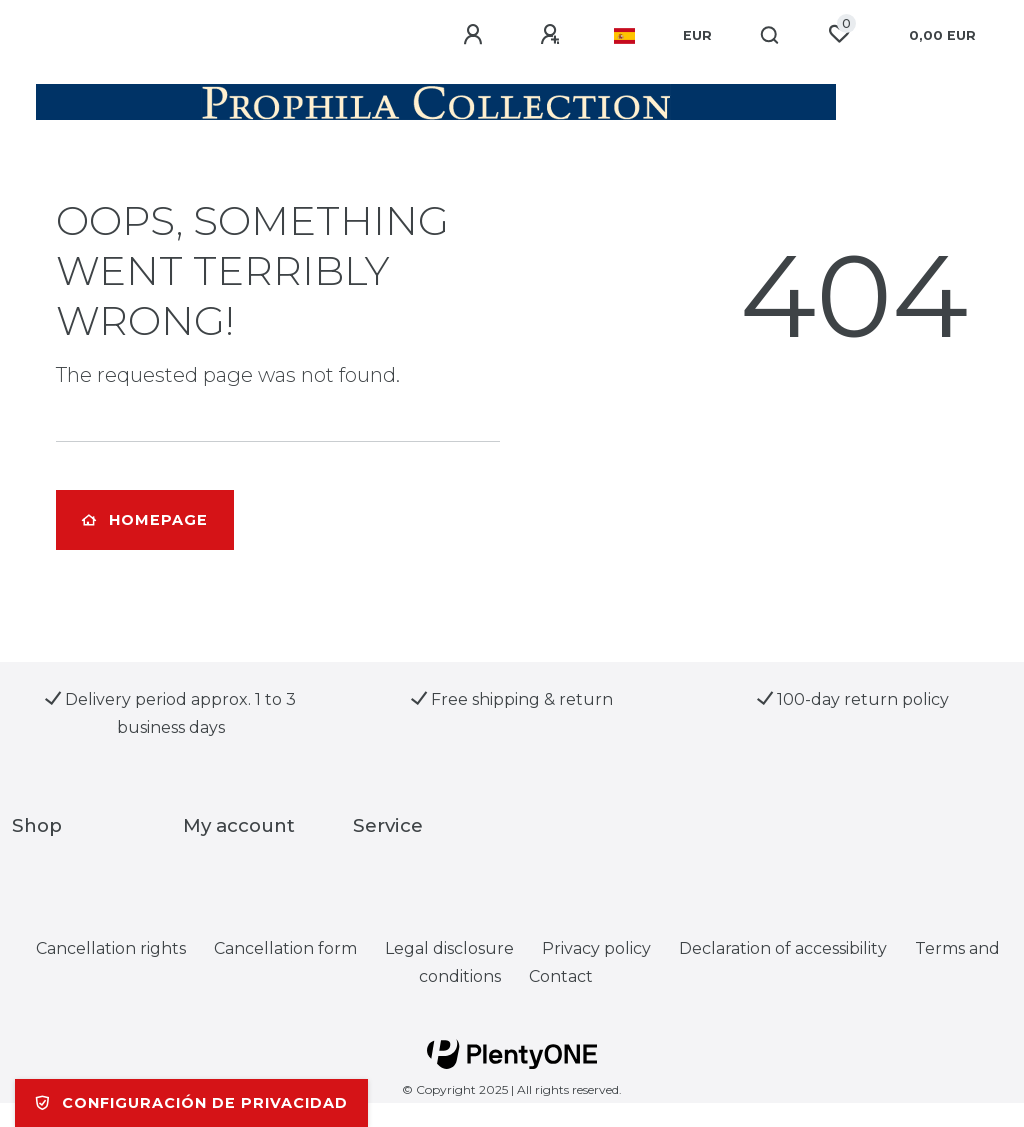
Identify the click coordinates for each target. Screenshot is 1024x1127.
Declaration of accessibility (783, 948)
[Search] (770, 36)
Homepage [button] (145, 520)
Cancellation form (285, 948)
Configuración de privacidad (191, 1103)
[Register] (553, 35)
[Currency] (697, 36)
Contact (561, 976)
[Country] (624, 36)
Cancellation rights (111, 948)
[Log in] (476, 35)
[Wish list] (839, 34)
